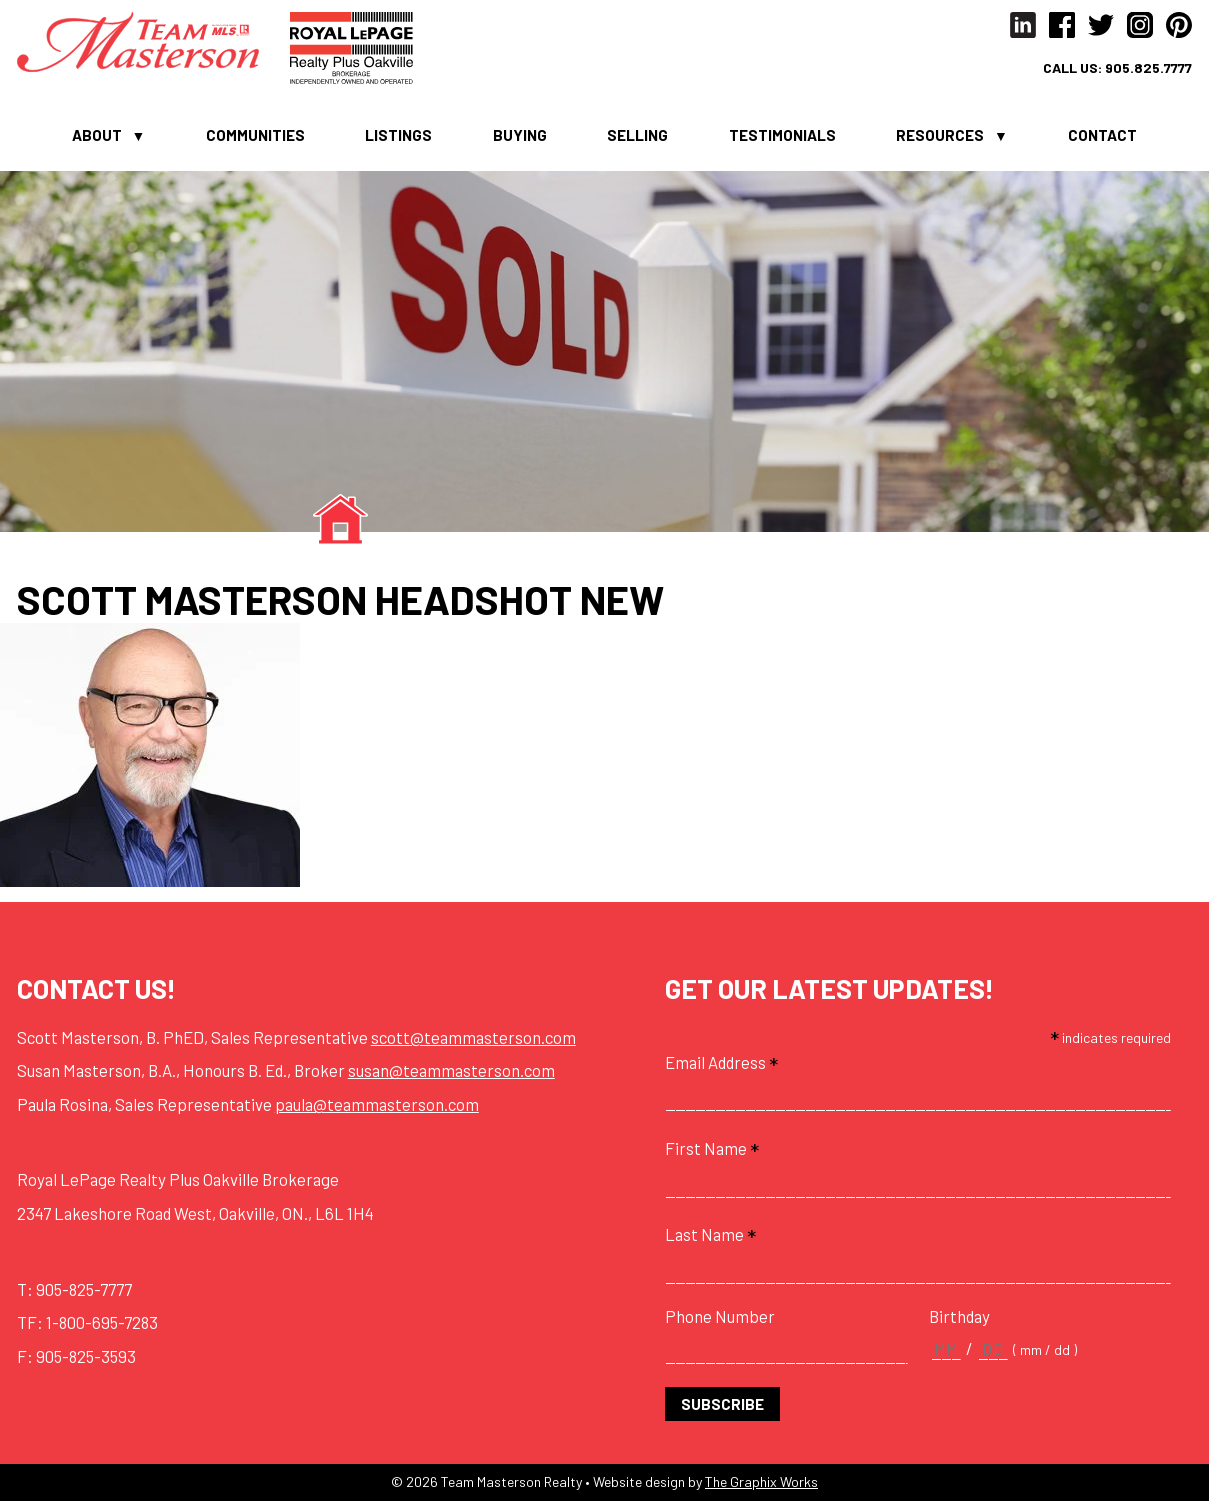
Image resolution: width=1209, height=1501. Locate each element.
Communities (255, 135)
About (97, 135)
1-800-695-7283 (102, 1322)
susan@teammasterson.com (451, 1070)
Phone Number (720, 1316)
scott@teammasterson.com (473, 1037)
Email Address (721, 1062)
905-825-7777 (84, 1289)
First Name (712, 1148)
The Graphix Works (761, 1481)
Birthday (959, 1316)
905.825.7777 (1148, 68)
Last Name (710, 1234)
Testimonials (782, 135)
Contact (1102, 135)
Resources (940, 135)
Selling (637, 135)
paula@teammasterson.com (377, 1104)
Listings (398, 135)
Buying (520, 135)
